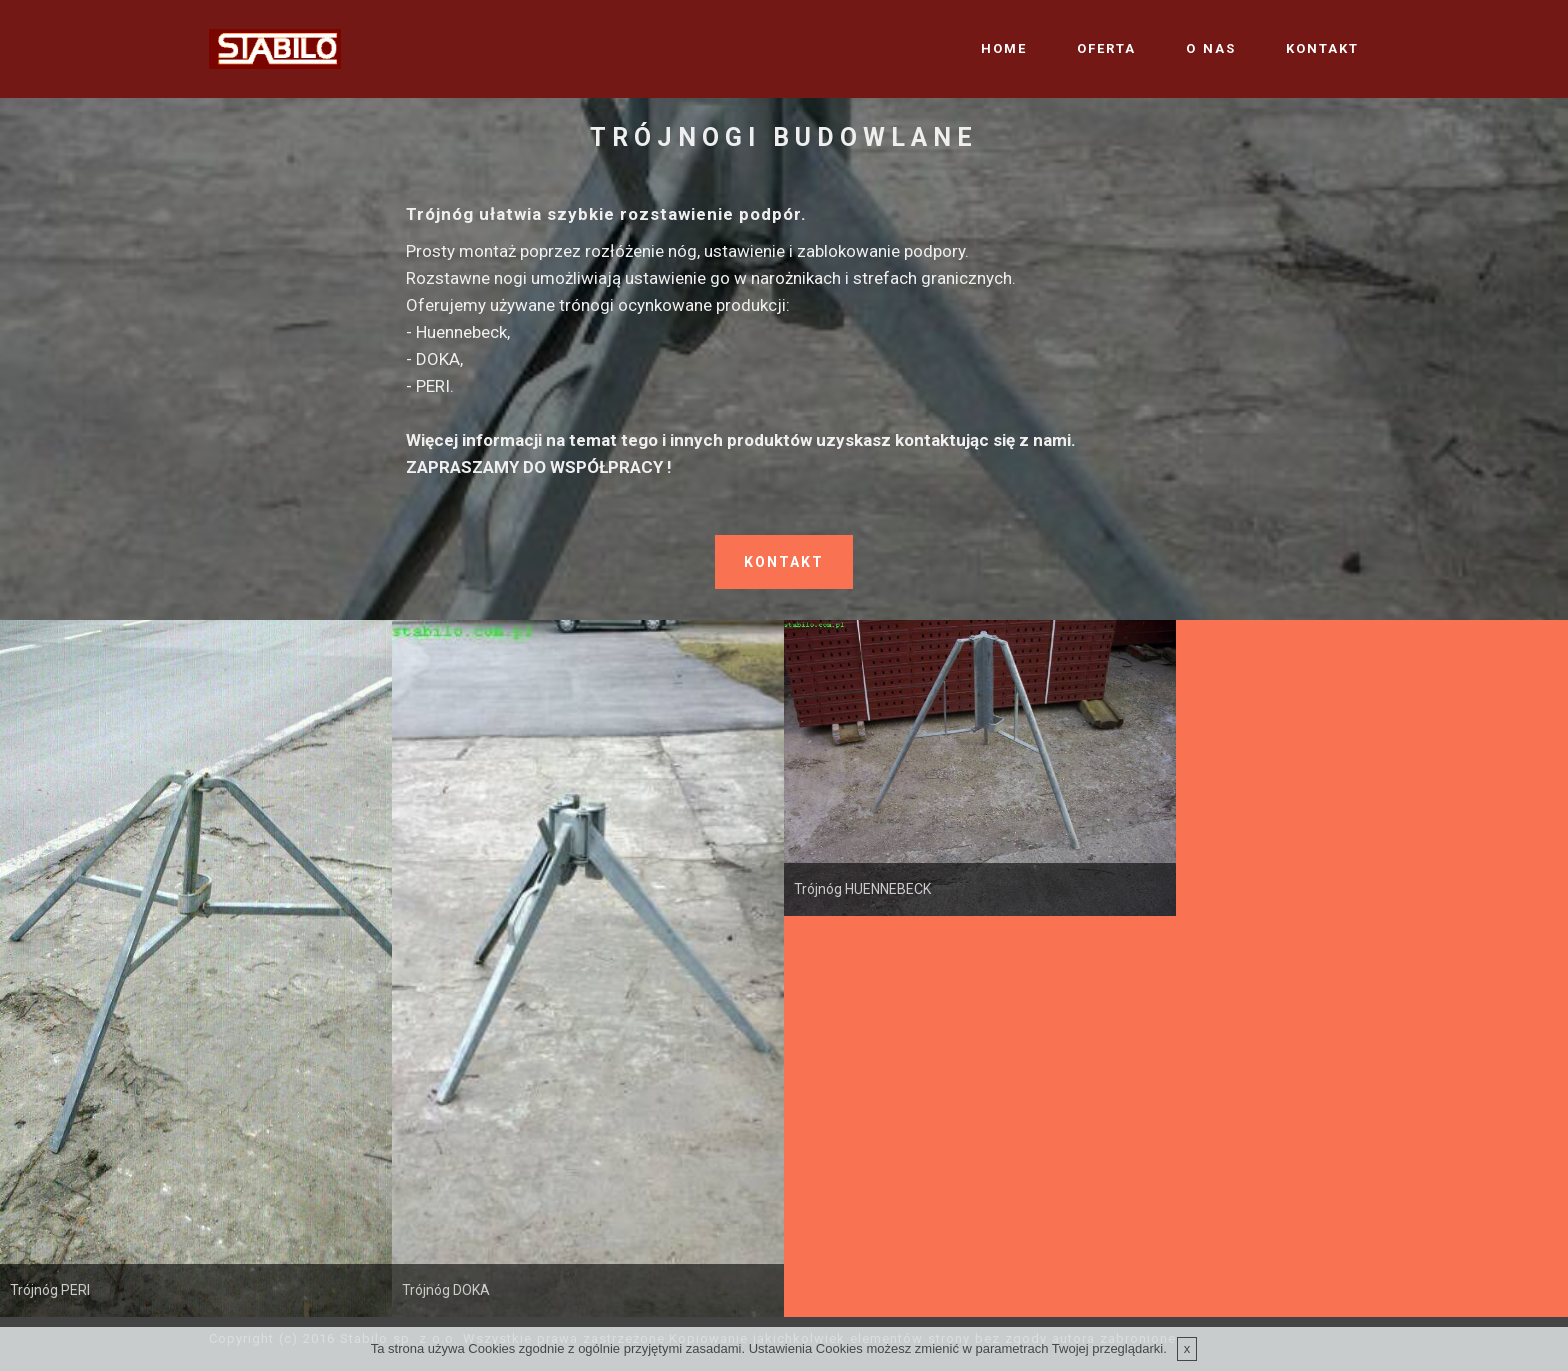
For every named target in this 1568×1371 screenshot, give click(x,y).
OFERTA (1106, 48)
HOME (1004, 48)
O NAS (1211, 48)
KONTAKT (1322, 48)
